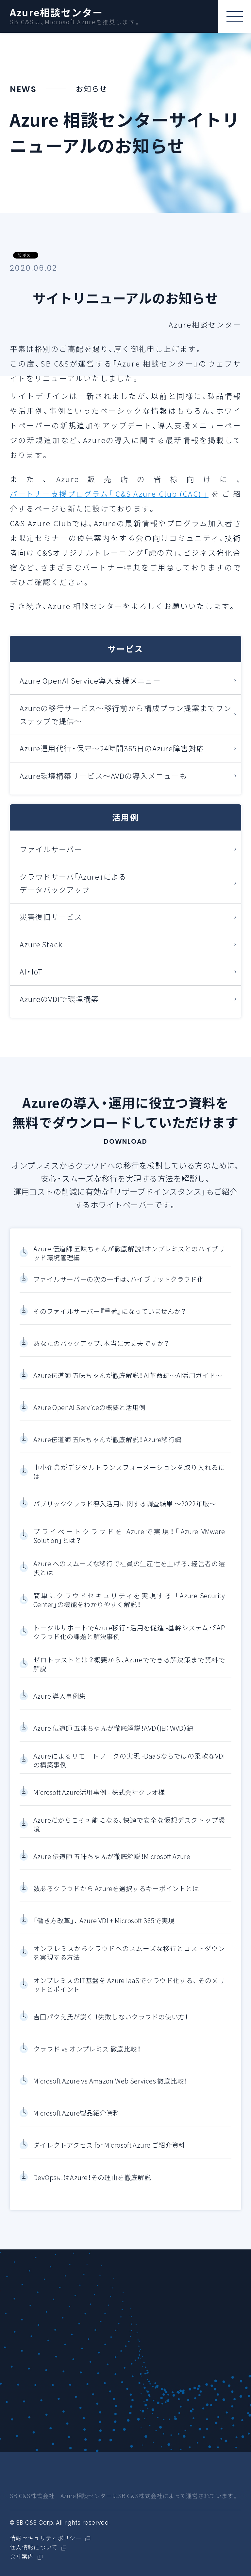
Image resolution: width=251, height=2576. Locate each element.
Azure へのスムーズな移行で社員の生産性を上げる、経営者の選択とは (129, 1570)
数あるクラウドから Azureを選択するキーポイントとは (116, 1890)
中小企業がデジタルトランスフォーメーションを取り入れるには (129, 1473)
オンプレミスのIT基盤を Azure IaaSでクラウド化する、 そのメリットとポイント (129, 1986)
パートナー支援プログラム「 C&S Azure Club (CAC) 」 (109, 494)
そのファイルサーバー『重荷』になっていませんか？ (109, 1312)
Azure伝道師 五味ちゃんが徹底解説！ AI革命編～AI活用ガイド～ (127, 1377)
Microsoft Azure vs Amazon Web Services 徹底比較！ (110, 2082)
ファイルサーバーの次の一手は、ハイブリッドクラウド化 (118, 1280)
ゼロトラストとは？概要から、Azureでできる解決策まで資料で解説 (129, 1666)
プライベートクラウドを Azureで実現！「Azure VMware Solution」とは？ (129, 1538)
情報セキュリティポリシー (45, 2538)
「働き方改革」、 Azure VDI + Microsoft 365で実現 (104, 1922)
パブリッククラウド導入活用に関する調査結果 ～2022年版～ (124, 1505)
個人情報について (34, 2547)
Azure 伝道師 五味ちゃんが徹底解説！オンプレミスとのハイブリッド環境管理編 (129, 1255)
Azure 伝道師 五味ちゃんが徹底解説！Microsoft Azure (111, 1858)
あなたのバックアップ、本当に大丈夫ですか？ (101, 1345)
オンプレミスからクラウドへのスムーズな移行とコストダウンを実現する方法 (129, 1954)
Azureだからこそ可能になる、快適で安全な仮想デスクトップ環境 (129, 1826)
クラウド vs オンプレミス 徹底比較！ (87, 2050)
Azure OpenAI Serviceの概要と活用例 (89, 1409)
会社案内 (22, 2557)
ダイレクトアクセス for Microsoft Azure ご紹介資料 (109, 2146)
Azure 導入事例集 (59, 1697)
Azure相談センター (56, 12)
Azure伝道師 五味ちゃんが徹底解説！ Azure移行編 (107, 1441)
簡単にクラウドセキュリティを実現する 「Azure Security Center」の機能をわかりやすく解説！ (129, 1602)
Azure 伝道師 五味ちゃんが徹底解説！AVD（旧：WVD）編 (113, 1729)
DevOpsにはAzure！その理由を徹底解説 (92, 2179)
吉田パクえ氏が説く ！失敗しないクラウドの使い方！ (110, 2018)
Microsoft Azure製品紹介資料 (76, 2114)
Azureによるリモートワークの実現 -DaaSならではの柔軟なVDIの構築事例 (129, 1762)
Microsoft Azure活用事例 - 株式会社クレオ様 (99, 1793)
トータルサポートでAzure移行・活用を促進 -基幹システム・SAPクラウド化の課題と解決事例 (129, 1634)
